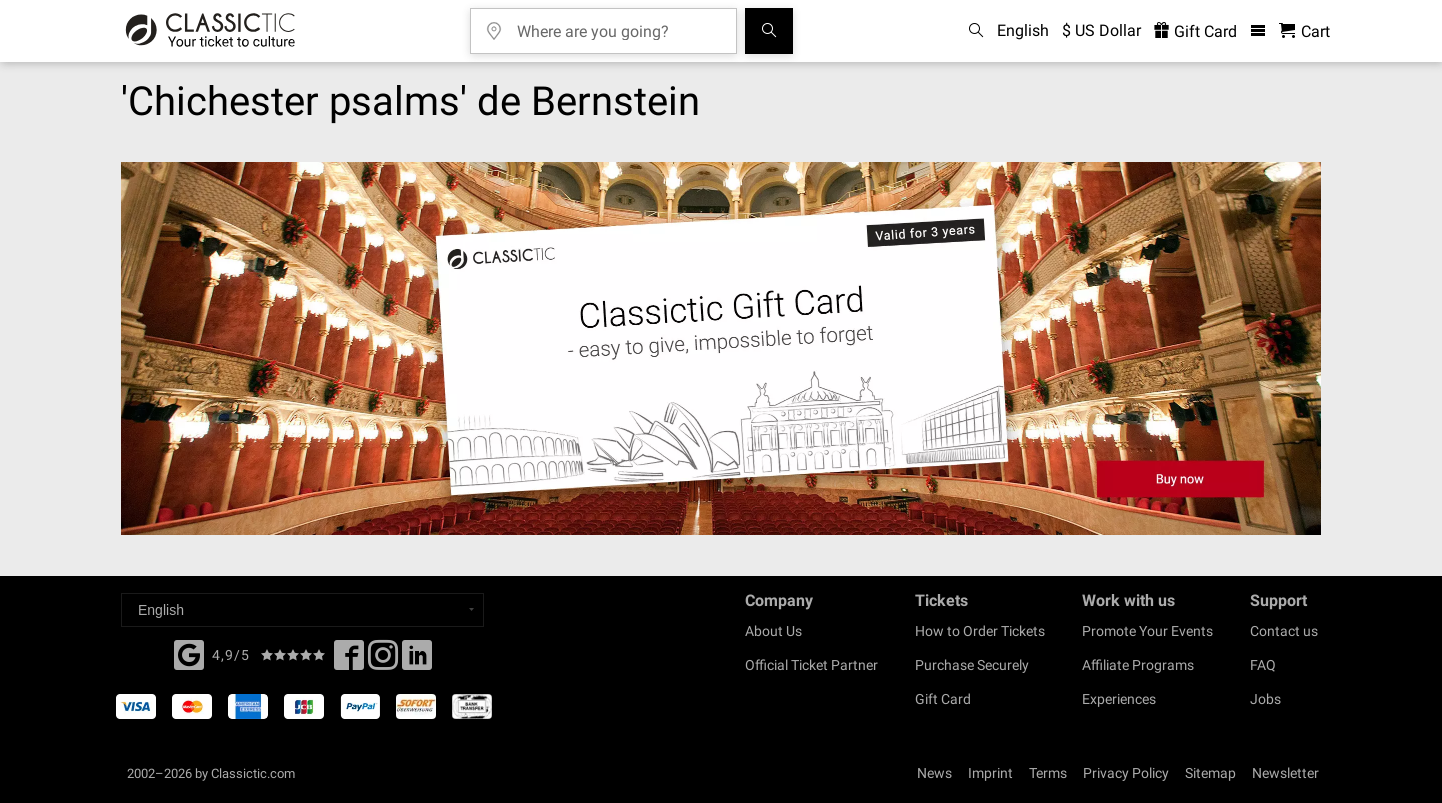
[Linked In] (417, 661)
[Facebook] (189, 653)
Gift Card (943, 699)
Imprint (990, 773)
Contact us (1284, 631)
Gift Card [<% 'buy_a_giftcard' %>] (1195, 31)
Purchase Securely (972, 665)
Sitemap (1210, 773)
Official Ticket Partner (811, 665)
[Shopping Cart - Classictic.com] (1304, 31)
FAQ (1263, 665)
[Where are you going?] (618, 24)
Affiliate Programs (1138, 665)
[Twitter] (383, 661)
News (934, 773)
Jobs (1265, 699)
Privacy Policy (1126, 773)
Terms (1048, 773)
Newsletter (1285, 773)
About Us (773, 631)
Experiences (1119, 699)
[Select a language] (302, 610)
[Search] (769, 31)
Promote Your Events (1147, 631)
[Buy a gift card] (721, 348)
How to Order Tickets (980, 631)
